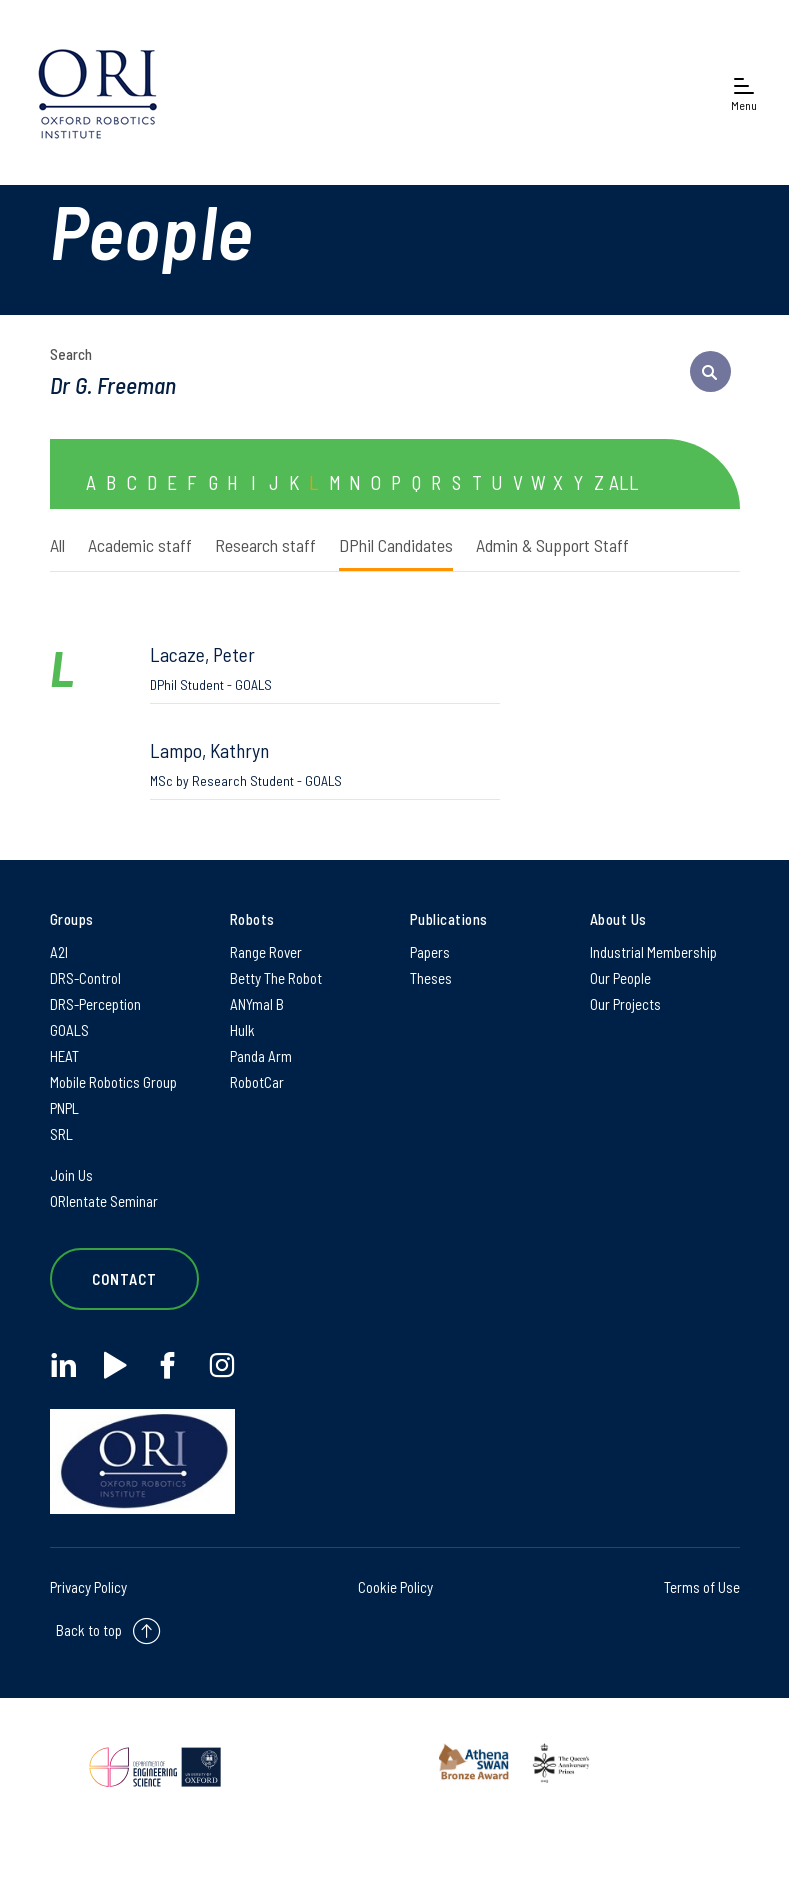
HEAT (64, 1056)
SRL (61, 1134)
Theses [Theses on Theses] (431, 978)
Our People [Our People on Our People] (620, 978)
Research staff (265, 545)
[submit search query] (710, 371)
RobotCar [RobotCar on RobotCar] (257, 1082)
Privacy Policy (88, 1587)
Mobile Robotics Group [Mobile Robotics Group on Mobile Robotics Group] (113, 1082)
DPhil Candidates (396, 545)
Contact (125, 1279)
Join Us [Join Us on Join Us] (71, 1175)
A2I (59, 952)
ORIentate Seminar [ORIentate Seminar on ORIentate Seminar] (104, 1201)
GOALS (69, 1030)
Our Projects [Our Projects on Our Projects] (625, 1004)
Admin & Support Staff (552, 545)
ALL (624, 482)
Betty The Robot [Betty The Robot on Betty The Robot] (276, 978)
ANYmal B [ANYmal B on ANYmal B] (257, 1004)
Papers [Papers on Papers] (430, 952)
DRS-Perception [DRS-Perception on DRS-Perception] (95, 1004)
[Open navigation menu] (744, 92)
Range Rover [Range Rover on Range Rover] (266, 952)
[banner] (97, 92)
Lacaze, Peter (325, 667)
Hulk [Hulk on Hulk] (242, 1030)
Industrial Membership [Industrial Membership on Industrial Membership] (653, 952)
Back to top (89, 1630)
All (57, 545)
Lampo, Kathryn (325, 763)
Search (71, 354)
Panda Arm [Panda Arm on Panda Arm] (261, 1056)
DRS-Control (85, 978)
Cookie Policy (395, 1587)
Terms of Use (702, 1587)
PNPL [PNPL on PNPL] (64, 1108)
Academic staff (140, 545)
